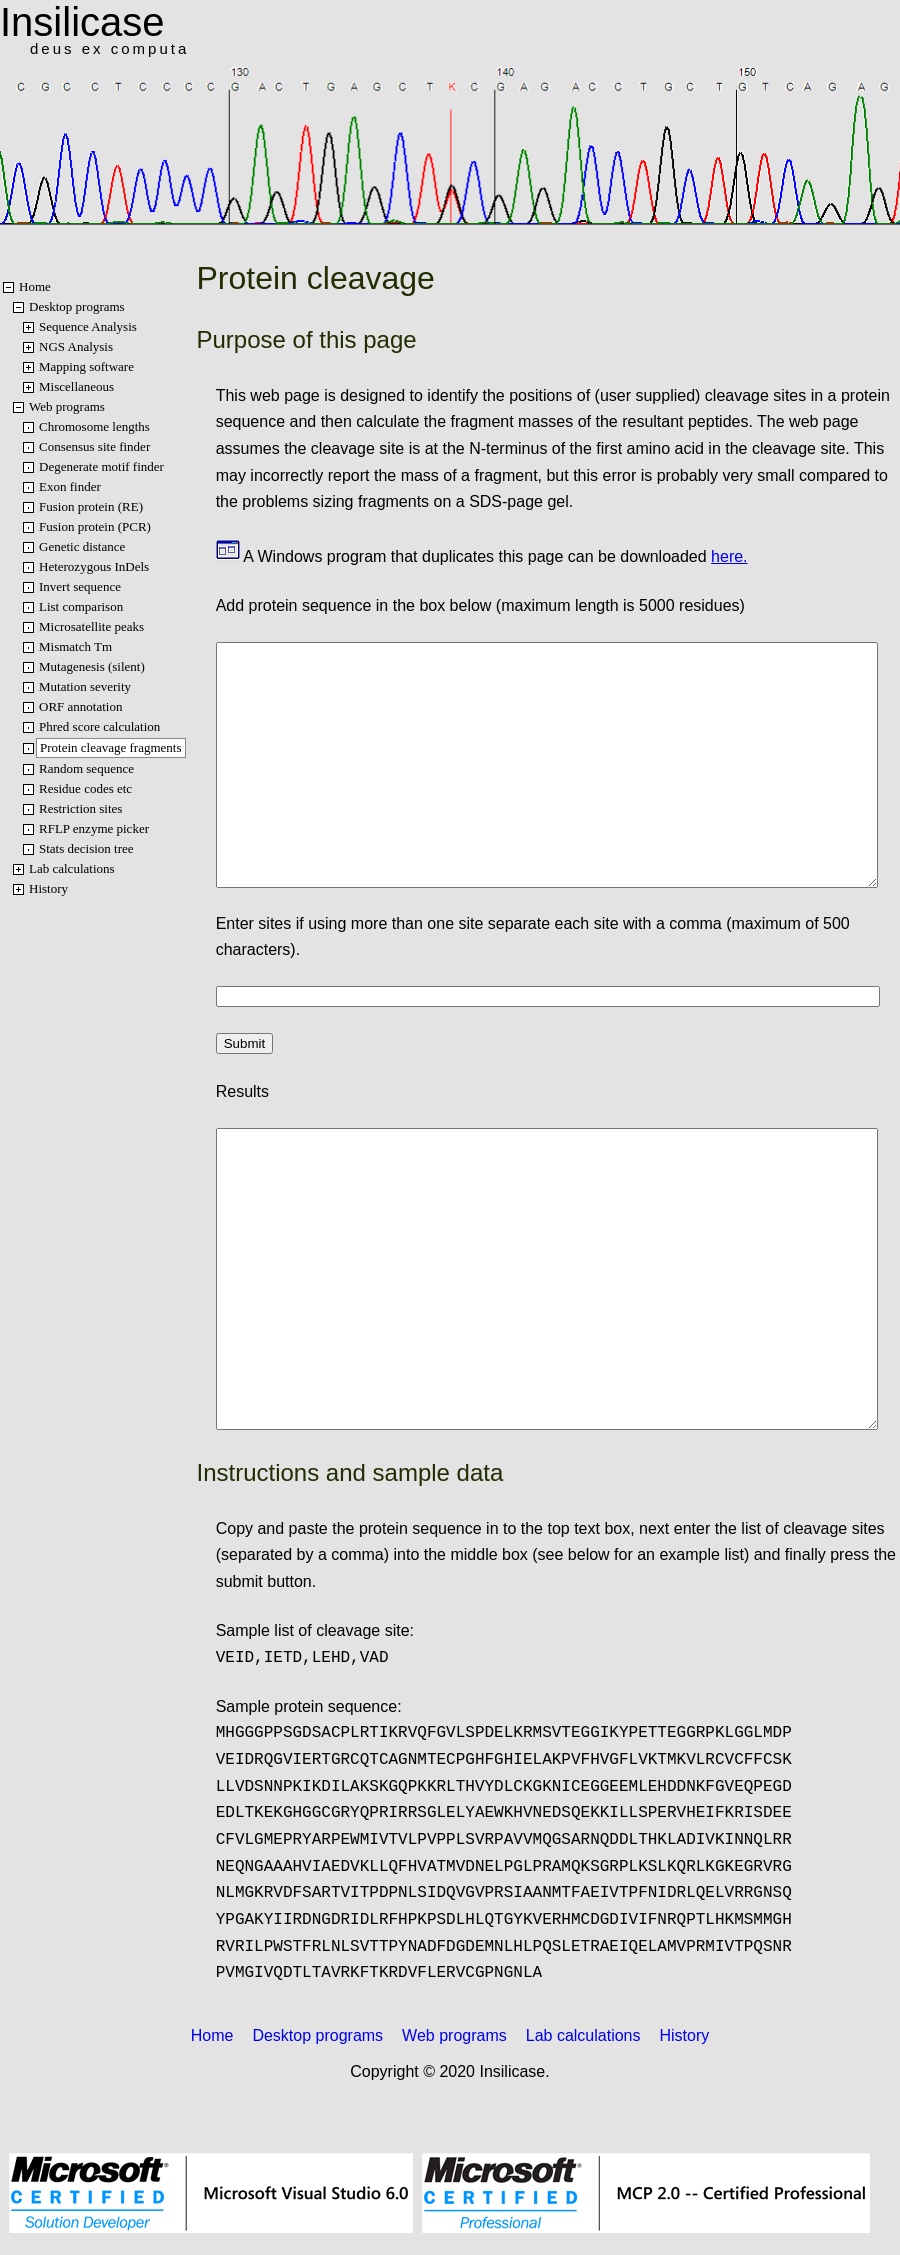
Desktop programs (77, 306)
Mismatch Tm (75, 646)
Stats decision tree (86, 848)
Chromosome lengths (94, 426)
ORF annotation (80, 706)
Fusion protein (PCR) (95, 526)
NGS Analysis (76, 346)
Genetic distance (82, 546)
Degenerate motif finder (101, 466)
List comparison (81, 606)
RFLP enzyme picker (94, 828)
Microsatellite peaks (91, 626)
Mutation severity (85, 686)
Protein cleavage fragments (111, 747)
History (48, 888)
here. (729, 556)
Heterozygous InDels (94, 566)
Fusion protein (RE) (91, 506)
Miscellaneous (76, 386)
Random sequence (86, 768)
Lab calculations (72, 868)
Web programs (67, 406)
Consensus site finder (94, 446)
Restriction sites (80, 808)
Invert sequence (80, 586)
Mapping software (86, 366)
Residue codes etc (85, 788)
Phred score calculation (99, 726)
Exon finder (70, 486)
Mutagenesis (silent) (92, 666)
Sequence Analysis (88, 326)
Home (35, 286)
